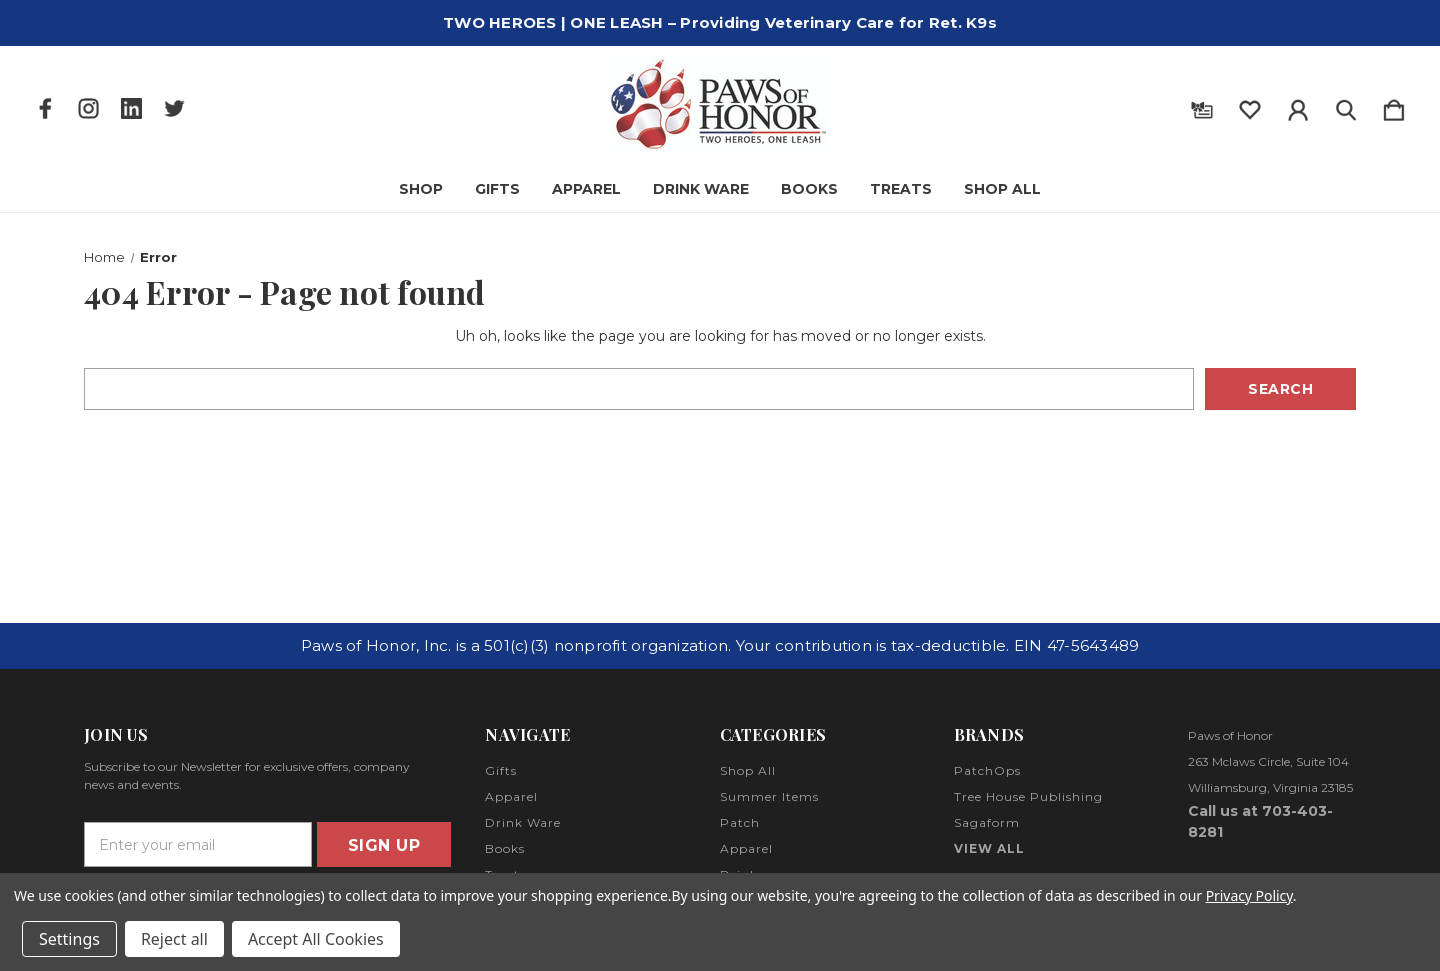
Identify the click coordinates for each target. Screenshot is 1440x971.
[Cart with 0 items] (1394, 106)
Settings (69, 939)
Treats (901, 189)
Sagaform (987, 822)
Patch (740, 822)
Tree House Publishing (1028, 796)
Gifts (497, 189)
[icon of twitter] (174, 108)
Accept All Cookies (316, 939)
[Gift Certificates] (1202, 106)
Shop (421, 189)
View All (989, 848)
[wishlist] (1250, 106)
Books (809, 189)
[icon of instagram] (88, 108)
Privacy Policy (1249, 895)
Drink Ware (701, 189)
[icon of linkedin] (131, 108)
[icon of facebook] (45, 108)
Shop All (1002, 189)
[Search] (1346, 106)
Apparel (586, 189)
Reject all (174, 939)
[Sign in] (1298, 106)
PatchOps (987, 770)
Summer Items (769, 796)
